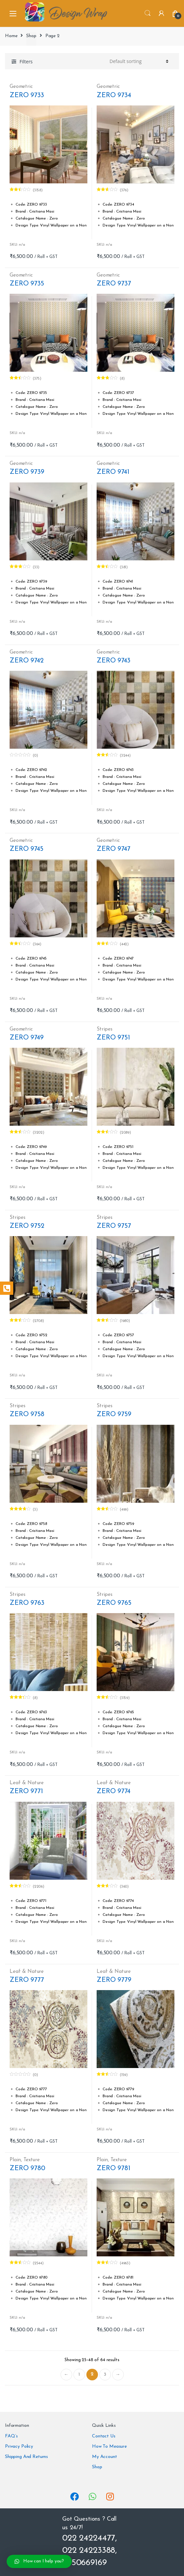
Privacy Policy (19, 2446)
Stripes (105, 1029)
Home (11, 35)
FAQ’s (11, 2436)
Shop (31, 35)
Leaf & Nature (27, 1783)
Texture (31, 2160)
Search (147, 13)
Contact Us (103, 2436)
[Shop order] (138, 61)
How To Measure (109, 2446)
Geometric (21, 86)
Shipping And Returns (26, 2456)
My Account (104, 2456)
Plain (15, 2160)
